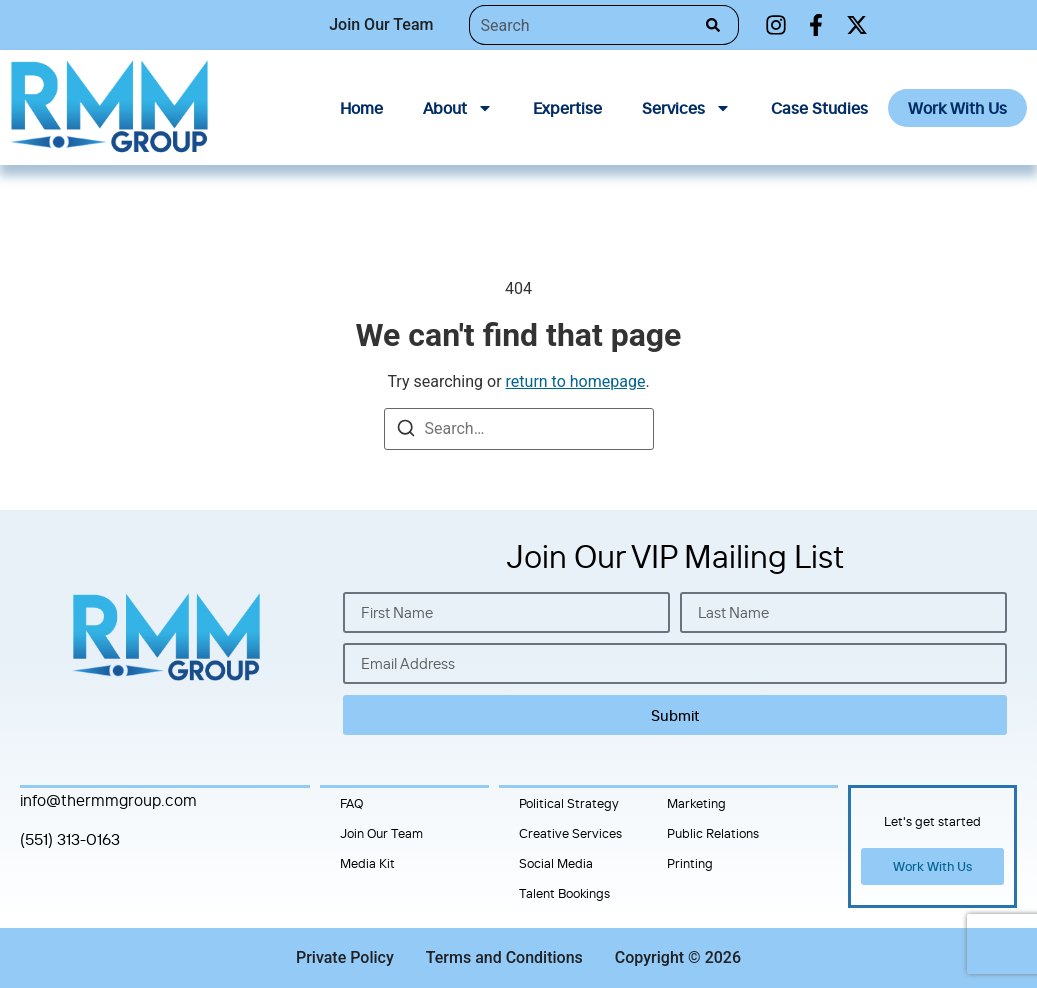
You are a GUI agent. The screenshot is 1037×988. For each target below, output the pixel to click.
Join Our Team (381, 833)
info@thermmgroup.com (108, 800)
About (458, 108)
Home (361, 108)
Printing (690, 863)
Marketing (696, 803)
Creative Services (570, 833)
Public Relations (713, 833)
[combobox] (582, 25)
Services (686, 108)
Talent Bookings (564, 893)
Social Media (556, 863)
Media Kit (367, 863)
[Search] (717, 25)
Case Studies (819, 108)
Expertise (567, 108)
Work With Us (957, 108)
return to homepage (576, 381)
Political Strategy (569, 803)
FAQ (351, 803)
